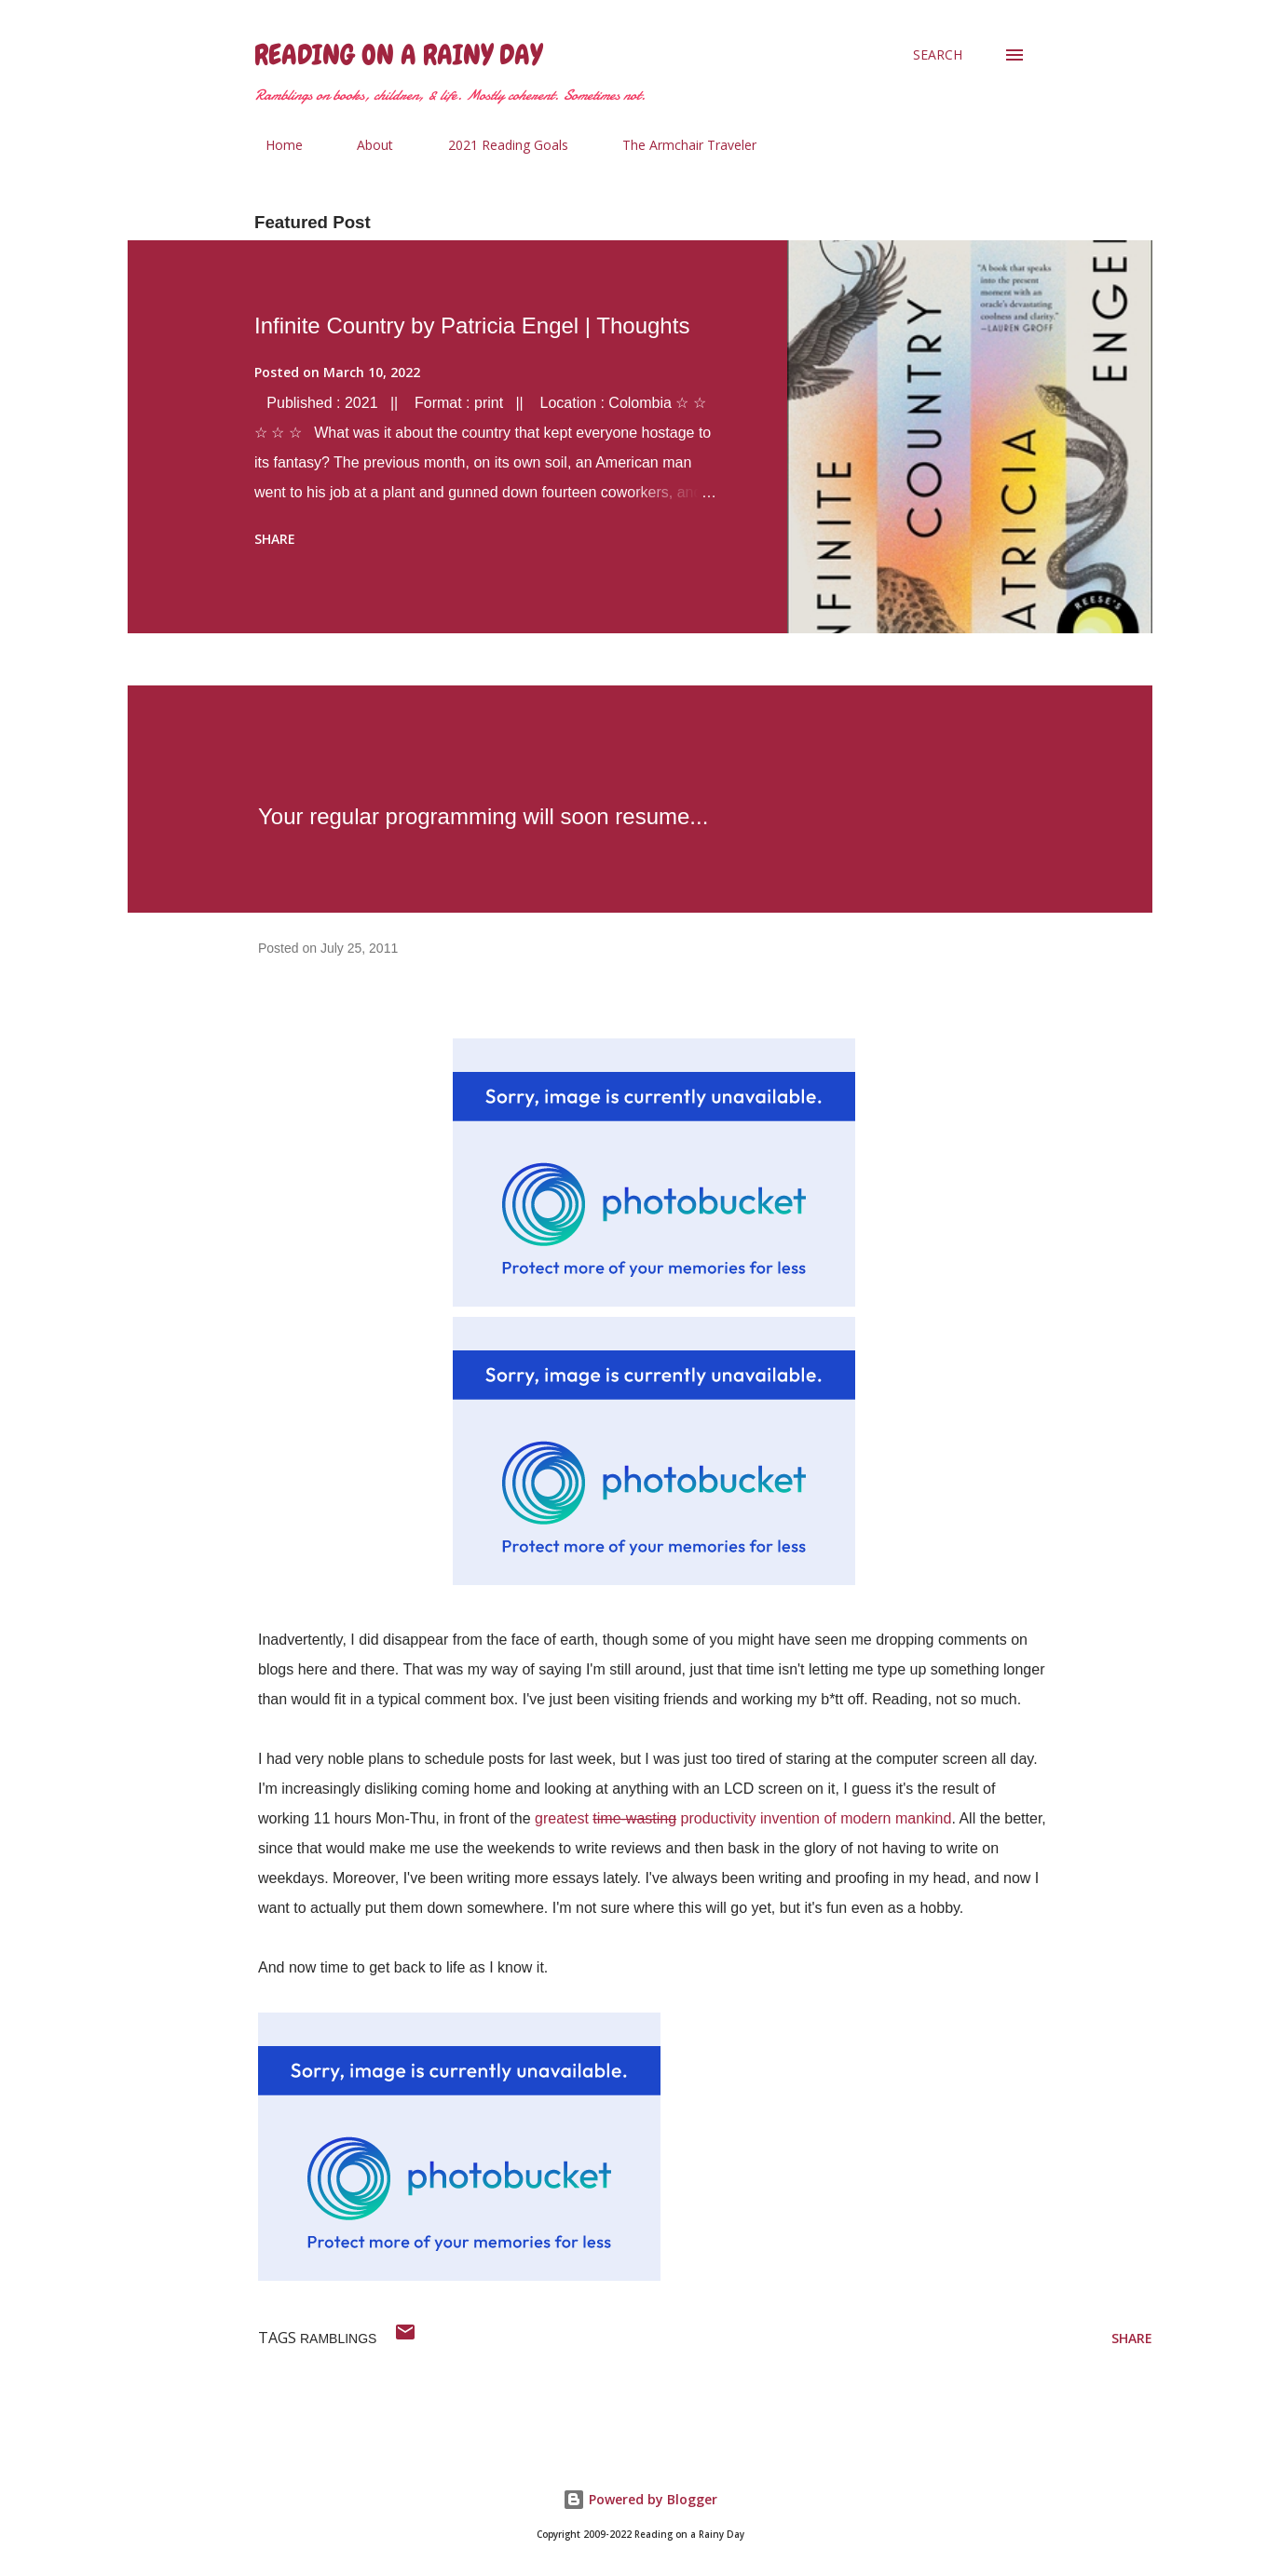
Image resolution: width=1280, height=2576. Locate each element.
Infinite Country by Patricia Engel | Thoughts (471, 325)
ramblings (338, 2338)
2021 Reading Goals (497, 145)
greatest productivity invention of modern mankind (743, 1818)
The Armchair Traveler (678, 145)
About (364, 145)
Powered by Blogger (640, 2499)
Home (273, 145)
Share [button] (274, 539)
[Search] (937, 55)
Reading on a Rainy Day (398, 55)
